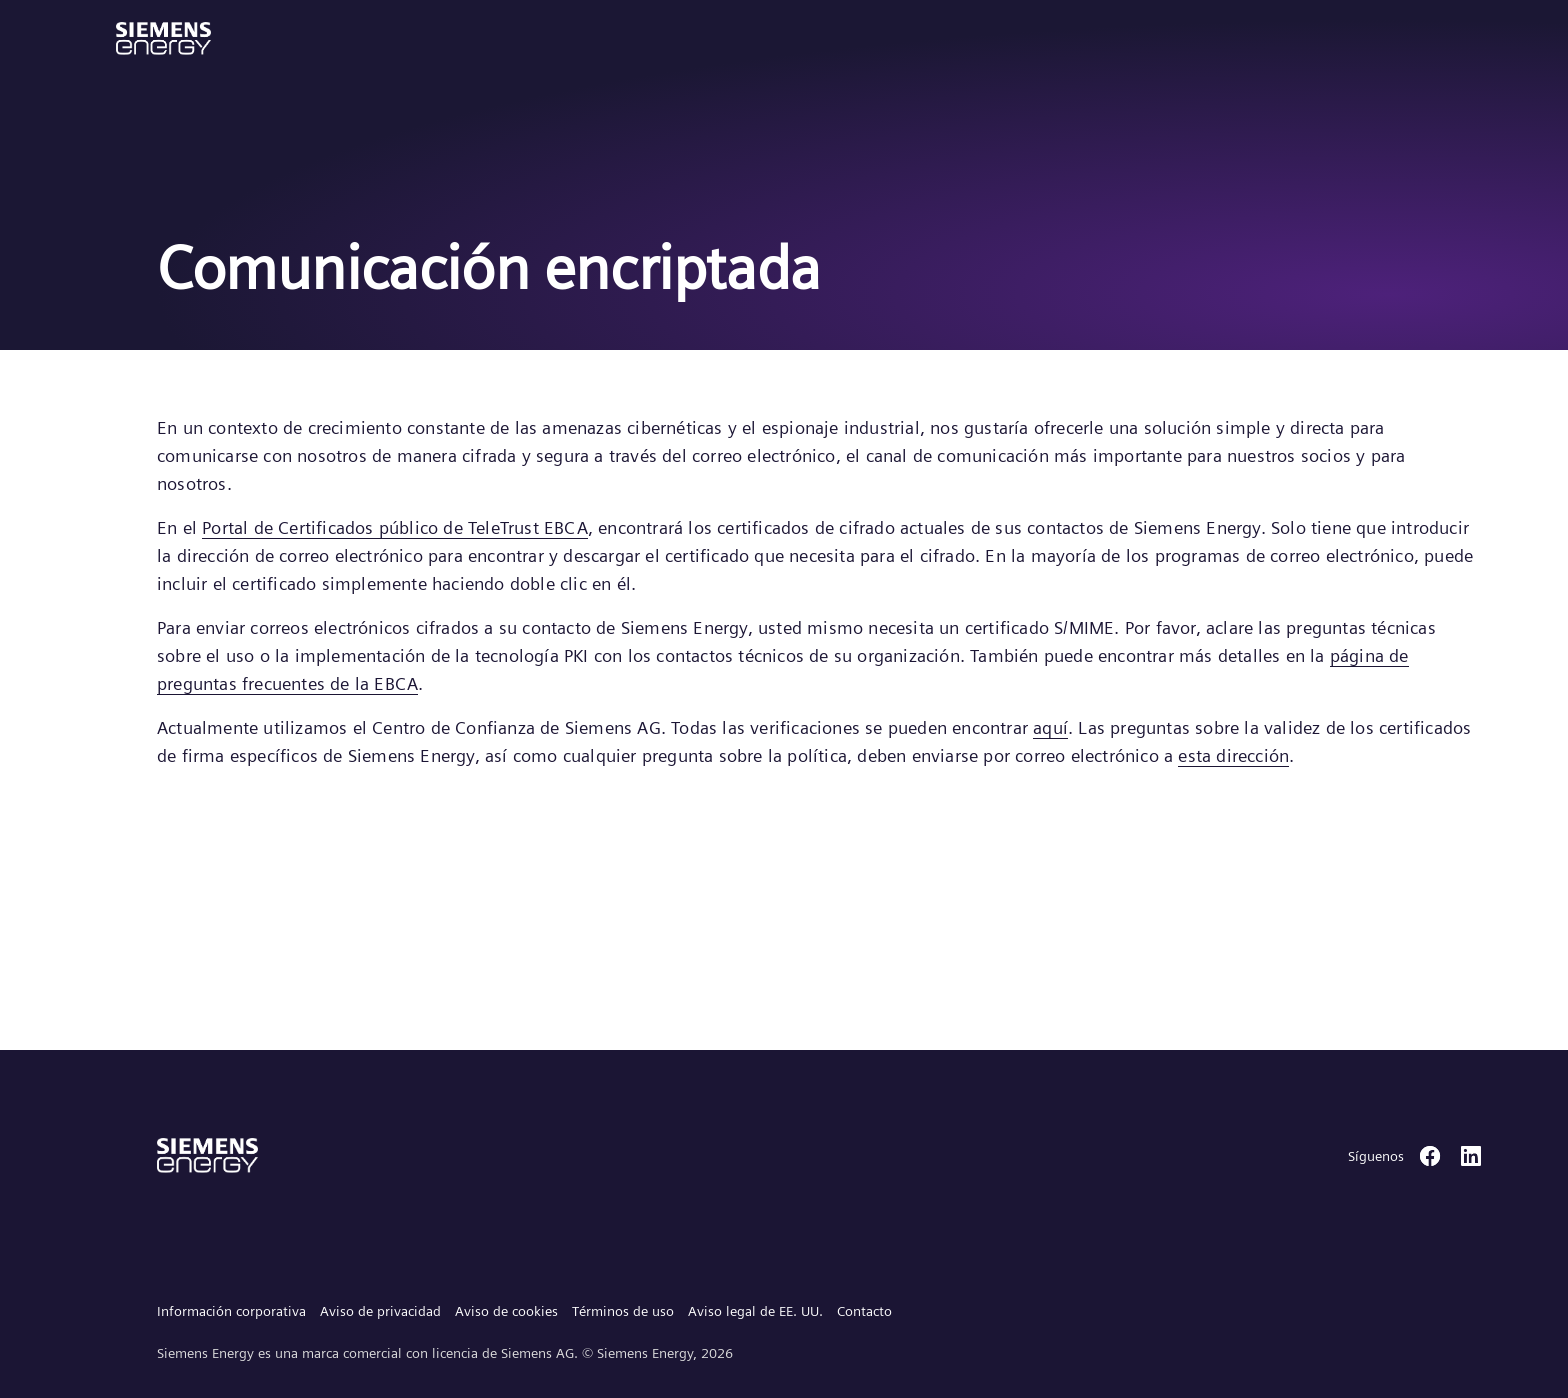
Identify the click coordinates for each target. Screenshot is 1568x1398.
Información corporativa (231, 1311)
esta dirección (1233, 755)
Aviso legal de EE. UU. (755, 1311)
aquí (1050, 727)
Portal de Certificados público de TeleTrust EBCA (395, 527)
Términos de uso (623, 1311)
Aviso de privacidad (380, 1311)
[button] (163, 38)
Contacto (864, 1311)
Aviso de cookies (506, 1311)
